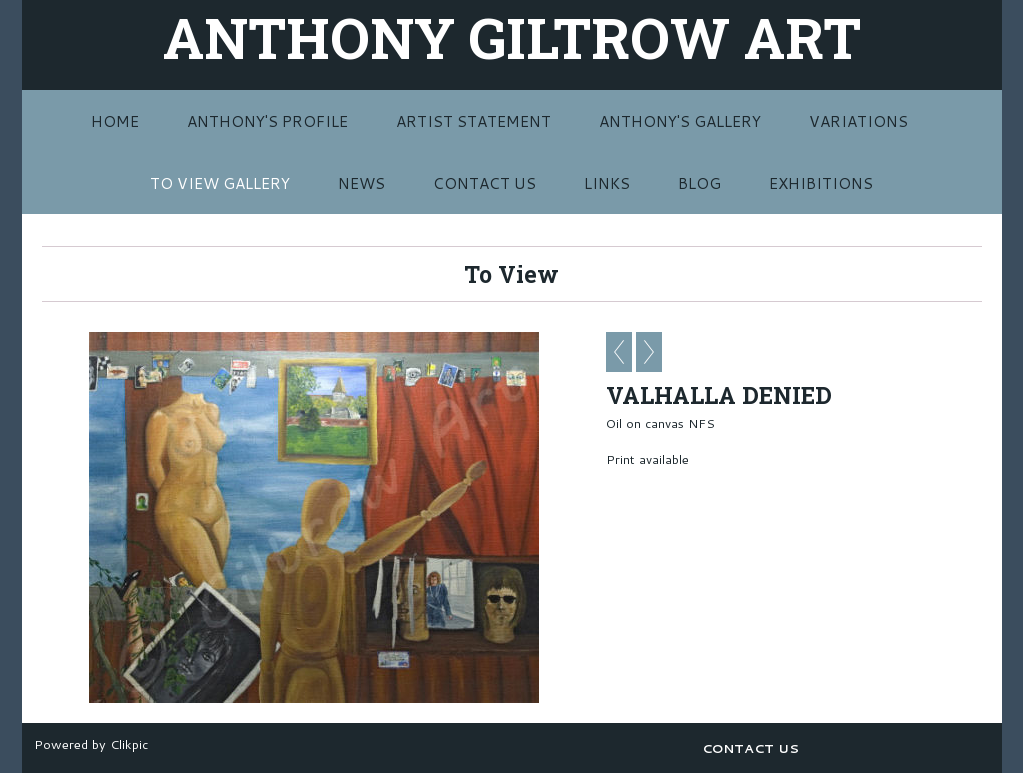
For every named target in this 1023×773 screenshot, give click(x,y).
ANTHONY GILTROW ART (512, 37)
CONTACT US (484, 183)
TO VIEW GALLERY (220, 183)
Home (115, 121)
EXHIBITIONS (821, 183)
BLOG (699, 183)
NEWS (361, 183)
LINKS (607, 183)
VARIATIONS (858, 121)
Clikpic (129, 744)
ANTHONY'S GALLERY (680, 121)
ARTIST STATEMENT (473, 121)
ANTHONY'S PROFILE (267, 121)
